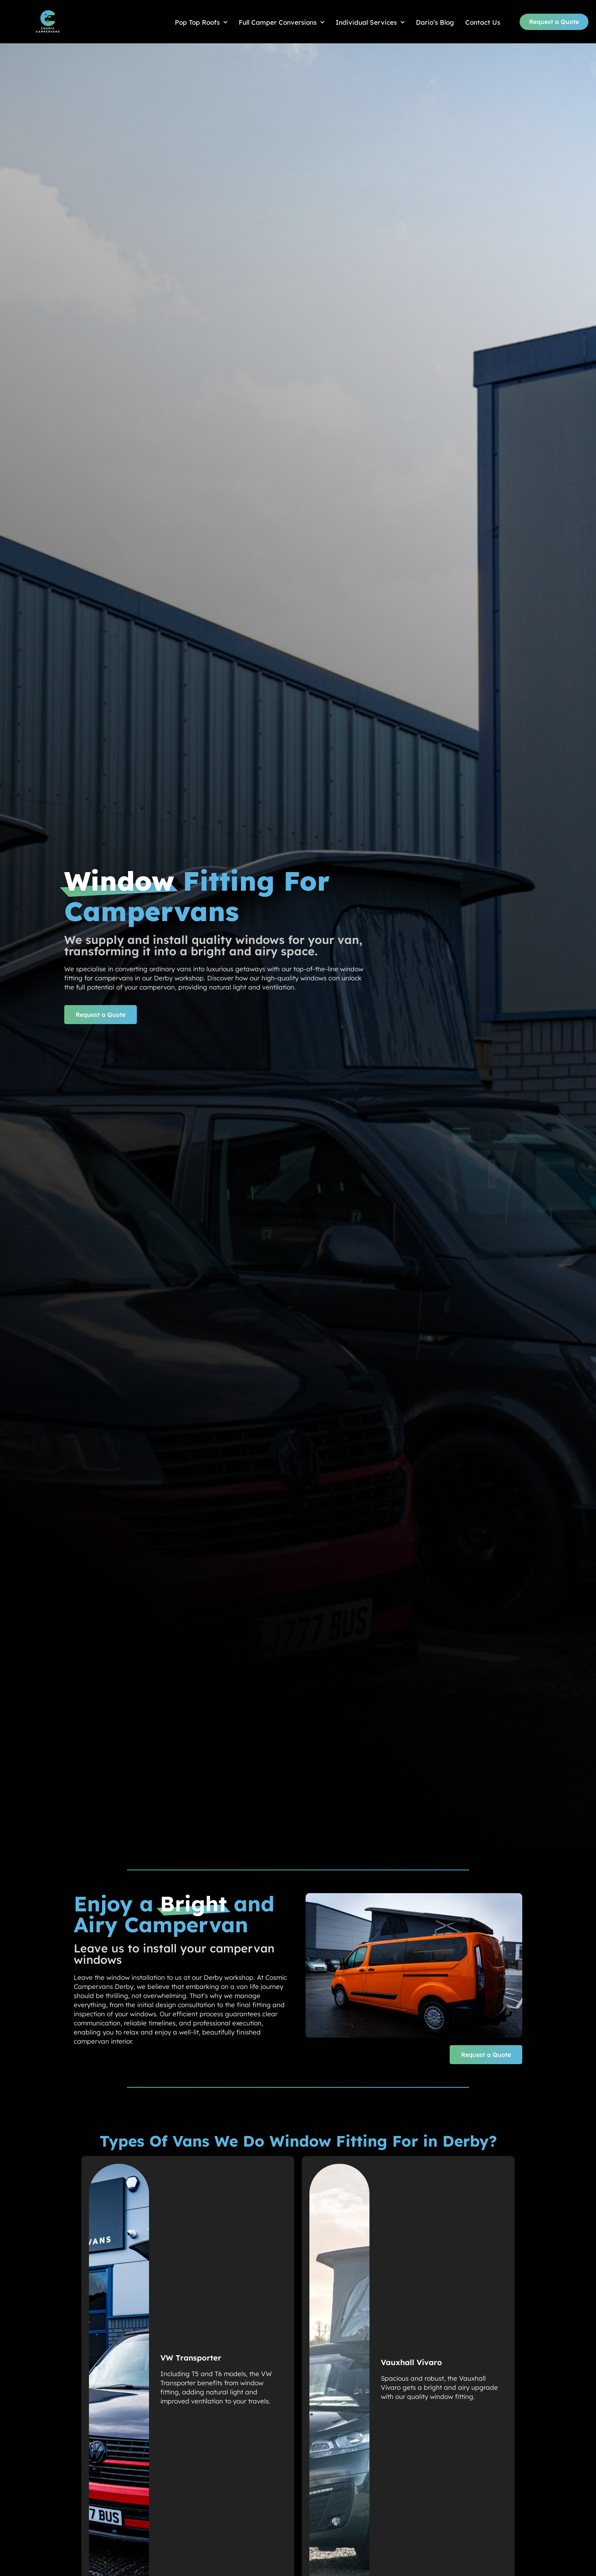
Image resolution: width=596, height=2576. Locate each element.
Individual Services (370, 22)
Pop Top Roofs (201, 22)
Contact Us (482, 22)
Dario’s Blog (435, 22)
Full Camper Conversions (281, 22)
